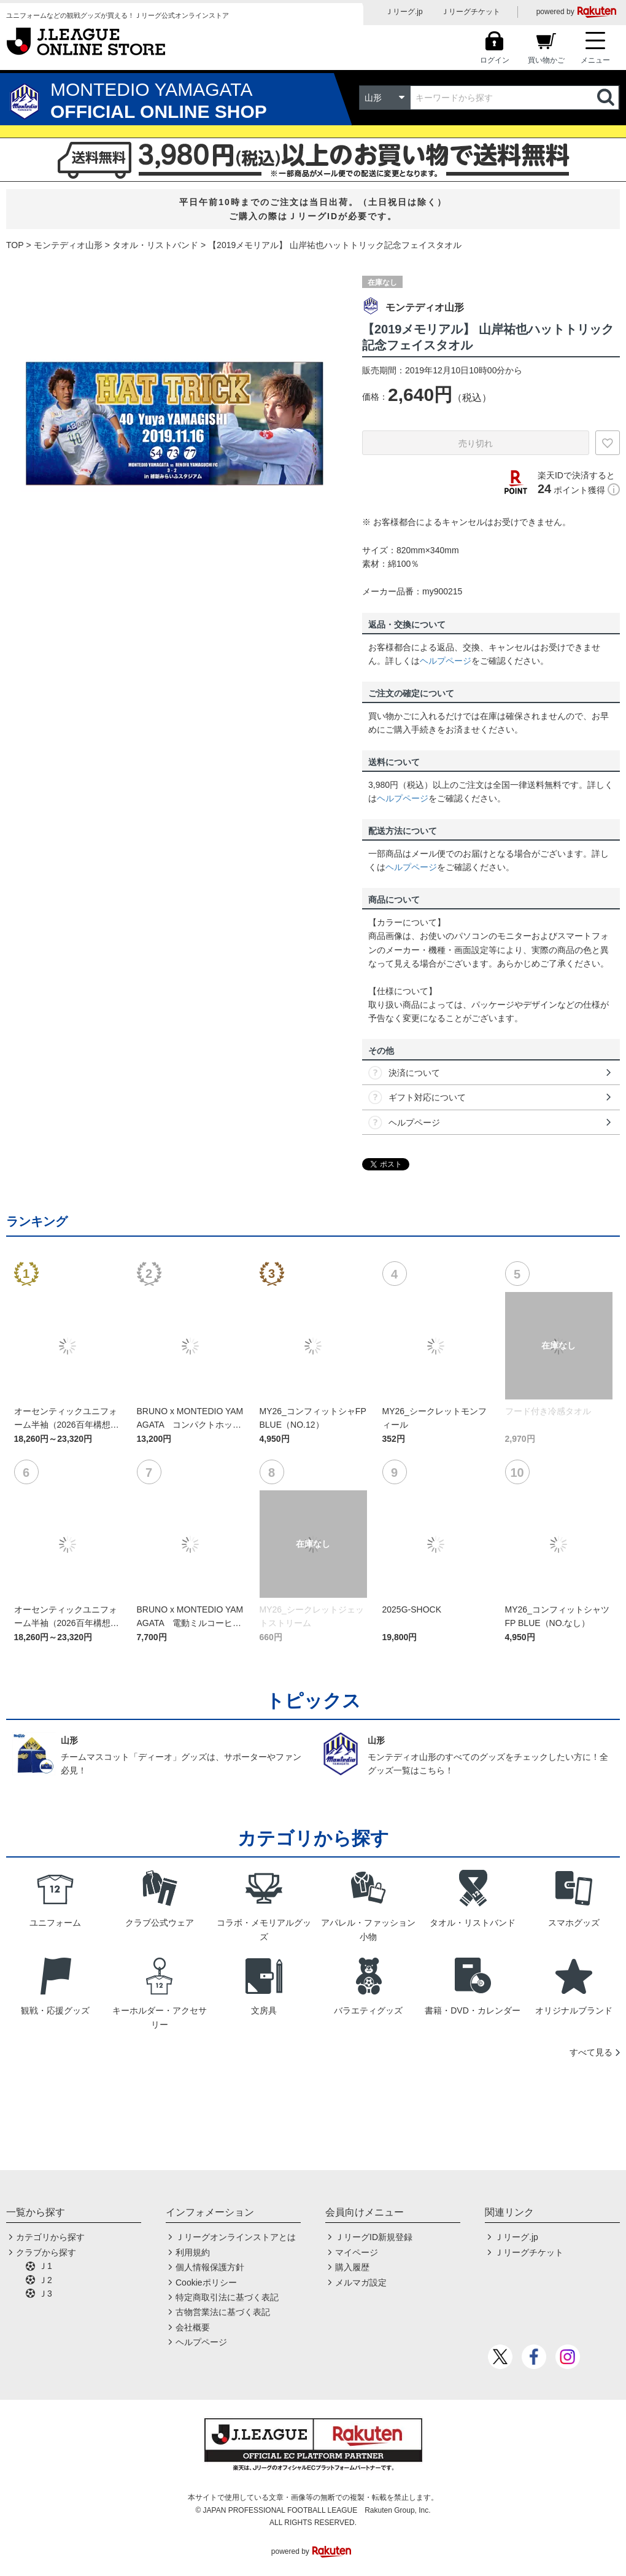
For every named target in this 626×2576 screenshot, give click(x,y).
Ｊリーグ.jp (404, 11)
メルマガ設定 (361, 2282)
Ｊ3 (45, 2293)
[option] (174, 429)
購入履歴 (352, 2267)
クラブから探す (46, 2252)
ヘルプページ (445, 661)
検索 (607, 97)
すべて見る (591, 2052)
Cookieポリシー (206, 2282)
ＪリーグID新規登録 (373, 2237)
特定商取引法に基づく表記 (227, 2297)
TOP (15, 245)
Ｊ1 (45, 2266)
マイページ (356, 2252)
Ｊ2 (45, 2280)
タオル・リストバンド (155, 245)
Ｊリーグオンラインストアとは (236, 2237)
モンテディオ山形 (68, 245)
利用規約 (193, 2252)
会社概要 (193, 2327)
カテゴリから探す (50, 2237)
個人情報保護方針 (210, 2267)
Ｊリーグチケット (470, 11)
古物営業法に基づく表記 (223, 2312)
